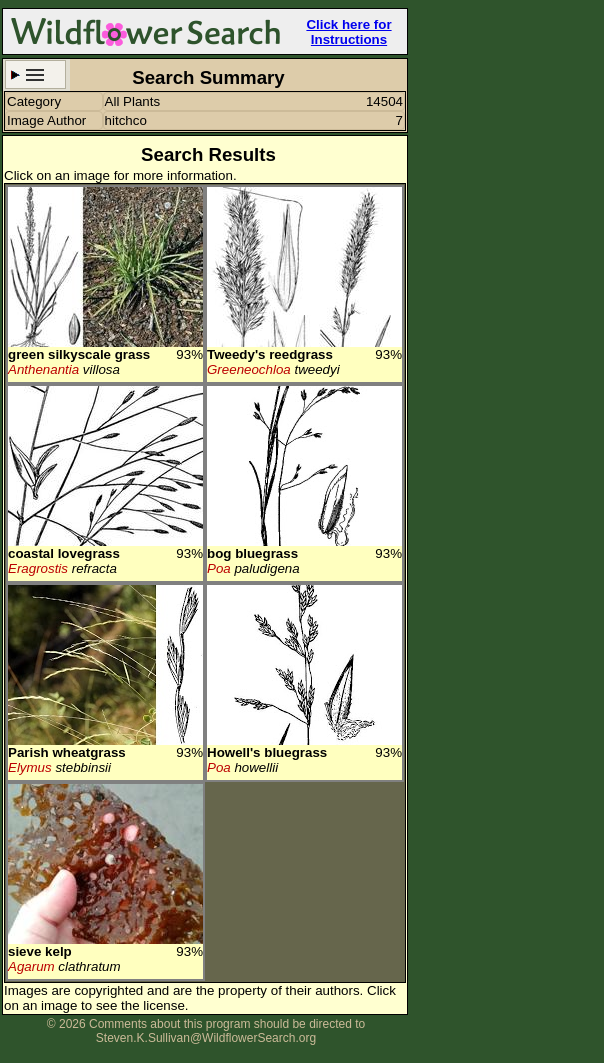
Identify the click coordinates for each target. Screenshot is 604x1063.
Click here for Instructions (348, 32)
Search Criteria (35, 74)
